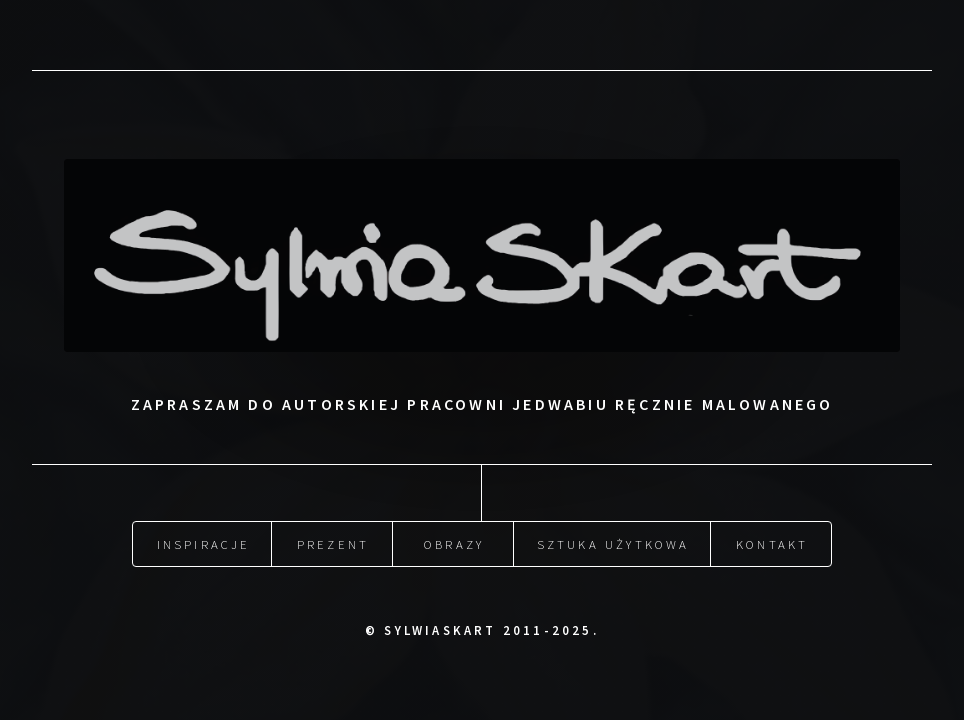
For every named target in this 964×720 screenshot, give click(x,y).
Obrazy (454, 544)
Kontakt (772, 544)
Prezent (333, 544)
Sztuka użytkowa (613, 544)
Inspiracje (204, 544)
